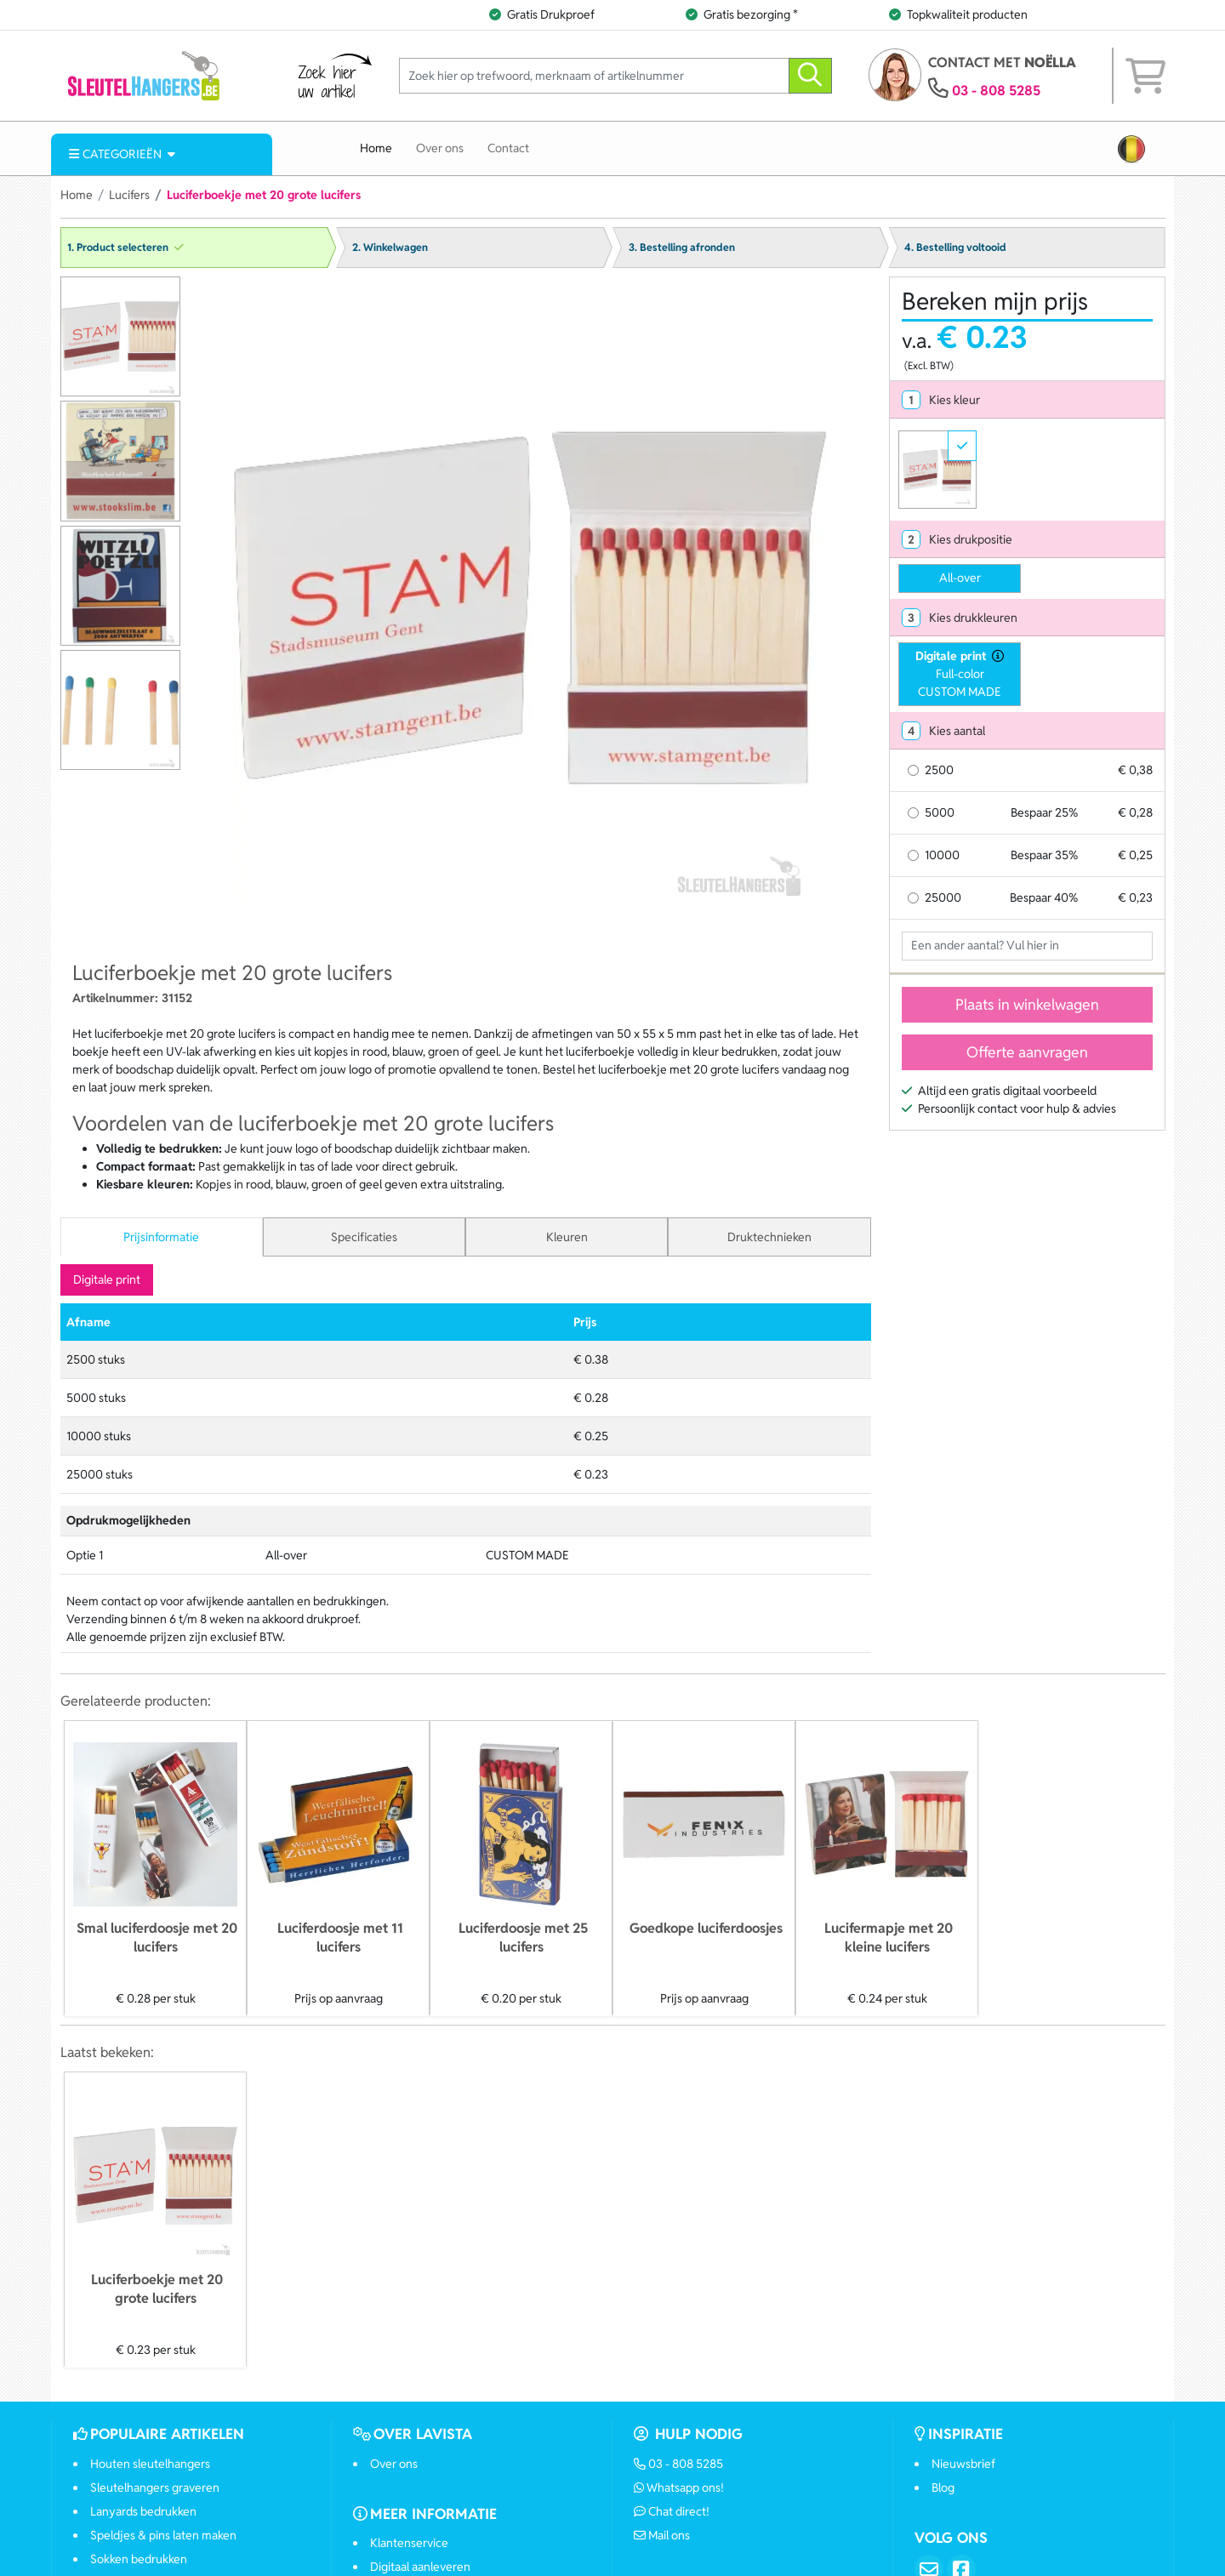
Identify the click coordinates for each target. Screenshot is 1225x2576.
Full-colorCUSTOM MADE (959, 673)
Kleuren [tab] (567, 1237)
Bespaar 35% (1044, 855)
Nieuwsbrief (963, 2463)
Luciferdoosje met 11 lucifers (340, 1937)
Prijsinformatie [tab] (161, 1237)
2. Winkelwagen (390, 247)
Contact (508, 148)
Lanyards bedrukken (143, 2511)
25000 (943, 897)
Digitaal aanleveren (420, 2566)
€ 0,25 (1135, 855)
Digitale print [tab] (106, 1279)
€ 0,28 (1135, 812)
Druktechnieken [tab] (769, 1237)
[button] (1131, 149)
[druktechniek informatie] (995, 656)
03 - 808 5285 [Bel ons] (679, 2463)
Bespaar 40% (1044, 897)
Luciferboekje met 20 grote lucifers (157, 2289)
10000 (942, 855)
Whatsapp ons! (679, 2487)
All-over (960, 577)
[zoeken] (810, 76)
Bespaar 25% (1044, 812)
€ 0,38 (1135, 770)
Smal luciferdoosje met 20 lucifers (157, 1937)
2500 (939, 770)
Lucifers (129, 194)
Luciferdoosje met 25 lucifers (523, 1937)
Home (376, 148)
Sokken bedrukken (138, 2559)
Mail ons (662, 2535)
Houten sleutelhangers (150, 2463)
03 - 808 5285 (996, 91)
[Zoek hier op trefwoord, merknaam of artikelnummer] (594, 76)
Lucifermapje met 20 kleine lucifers (888, 1937)
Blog (943, 2487)
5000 (939, 812)
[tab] (1027, 400)
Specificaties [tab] (364, 1237)
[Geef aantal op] (1027, 946)
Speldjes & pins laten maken (163, 2535)
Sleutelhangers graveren (154, 2487)
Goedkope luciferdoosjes (706, 1928)
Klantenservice (409, 2542)
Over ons (440, 148)
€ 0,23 (1135, 897)
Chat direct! (672, 2511)
